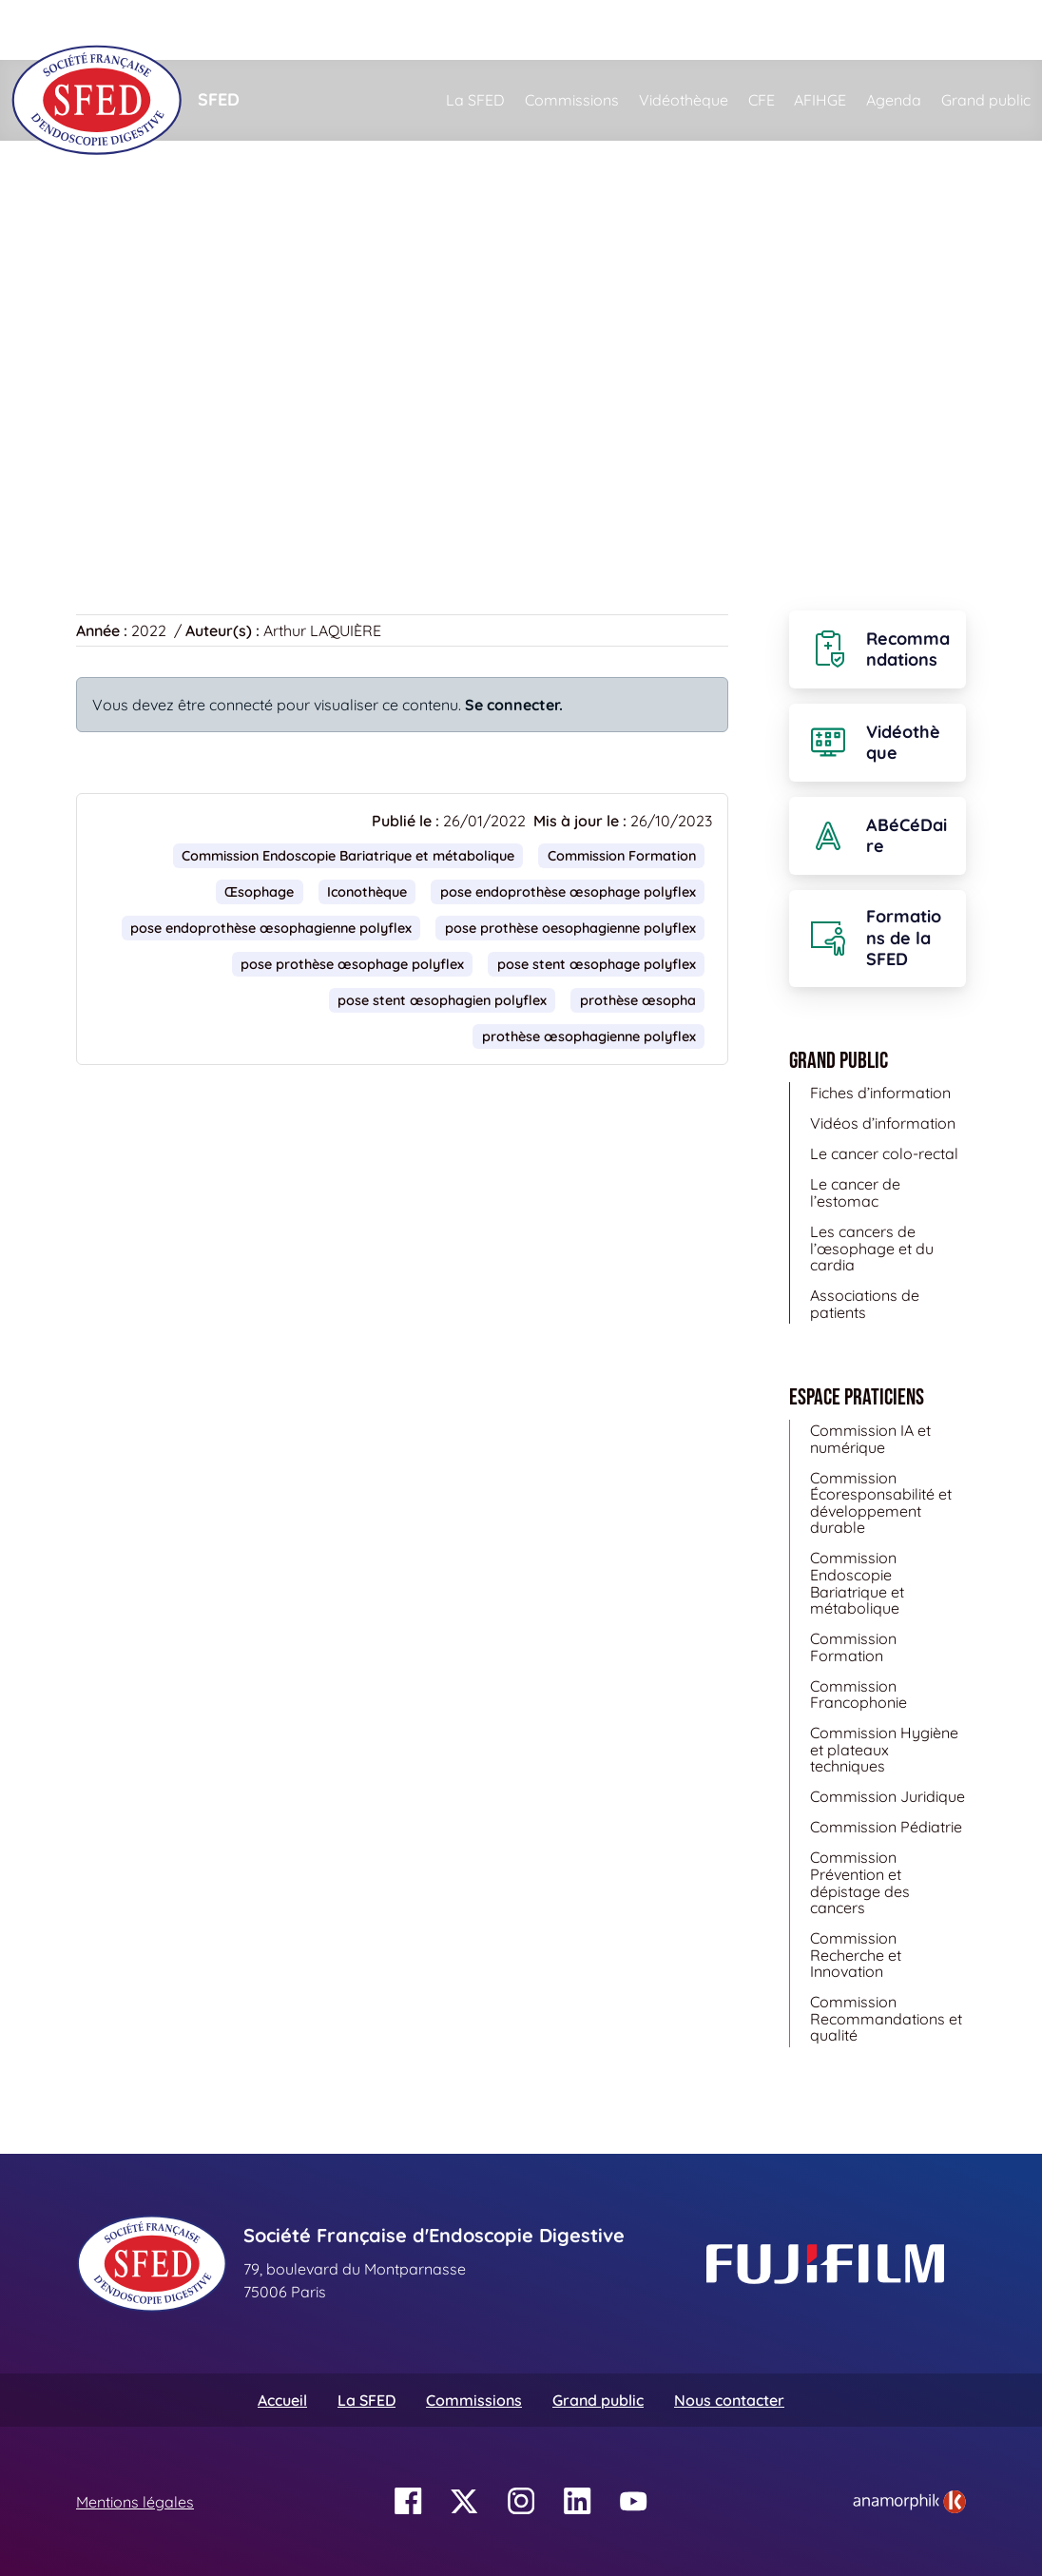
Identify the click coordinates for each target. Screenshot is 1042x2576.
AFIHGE (820, 99)
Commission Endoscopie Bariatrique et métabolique (348, 855)
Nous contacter (729, 2400)
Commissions (572, 99)
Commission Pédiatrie (886, 1826)
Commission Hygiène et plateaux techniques (884, 1749)
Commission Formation (622, 855)
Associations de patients (864, 1304)
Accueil (106, 228)
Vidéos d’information (882, 1123)
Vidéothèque (683, 99)
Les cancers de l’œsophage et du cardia (872, 1248)
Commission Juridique (887, 1796)
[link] (909, 2501)
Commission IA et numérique (870, 1439)
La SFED (475, 99)
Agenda (893, 99)
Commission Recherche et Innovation (855, 1954)
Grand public (986, 99)
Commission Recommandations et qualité (886, 2018)
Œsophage (259, 892)
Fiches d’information (880, 1092)
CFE (761, 99)
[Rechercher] (520, 30)
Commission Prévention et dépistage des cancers (860, 1882)
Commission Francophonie (858, 1694)
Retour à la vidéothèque (172, 488)
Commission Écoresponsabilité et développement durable (881, 1503)
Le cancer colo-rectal (884, 1153)
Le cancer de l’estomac (855, 1192)
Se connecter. (514, 704)
